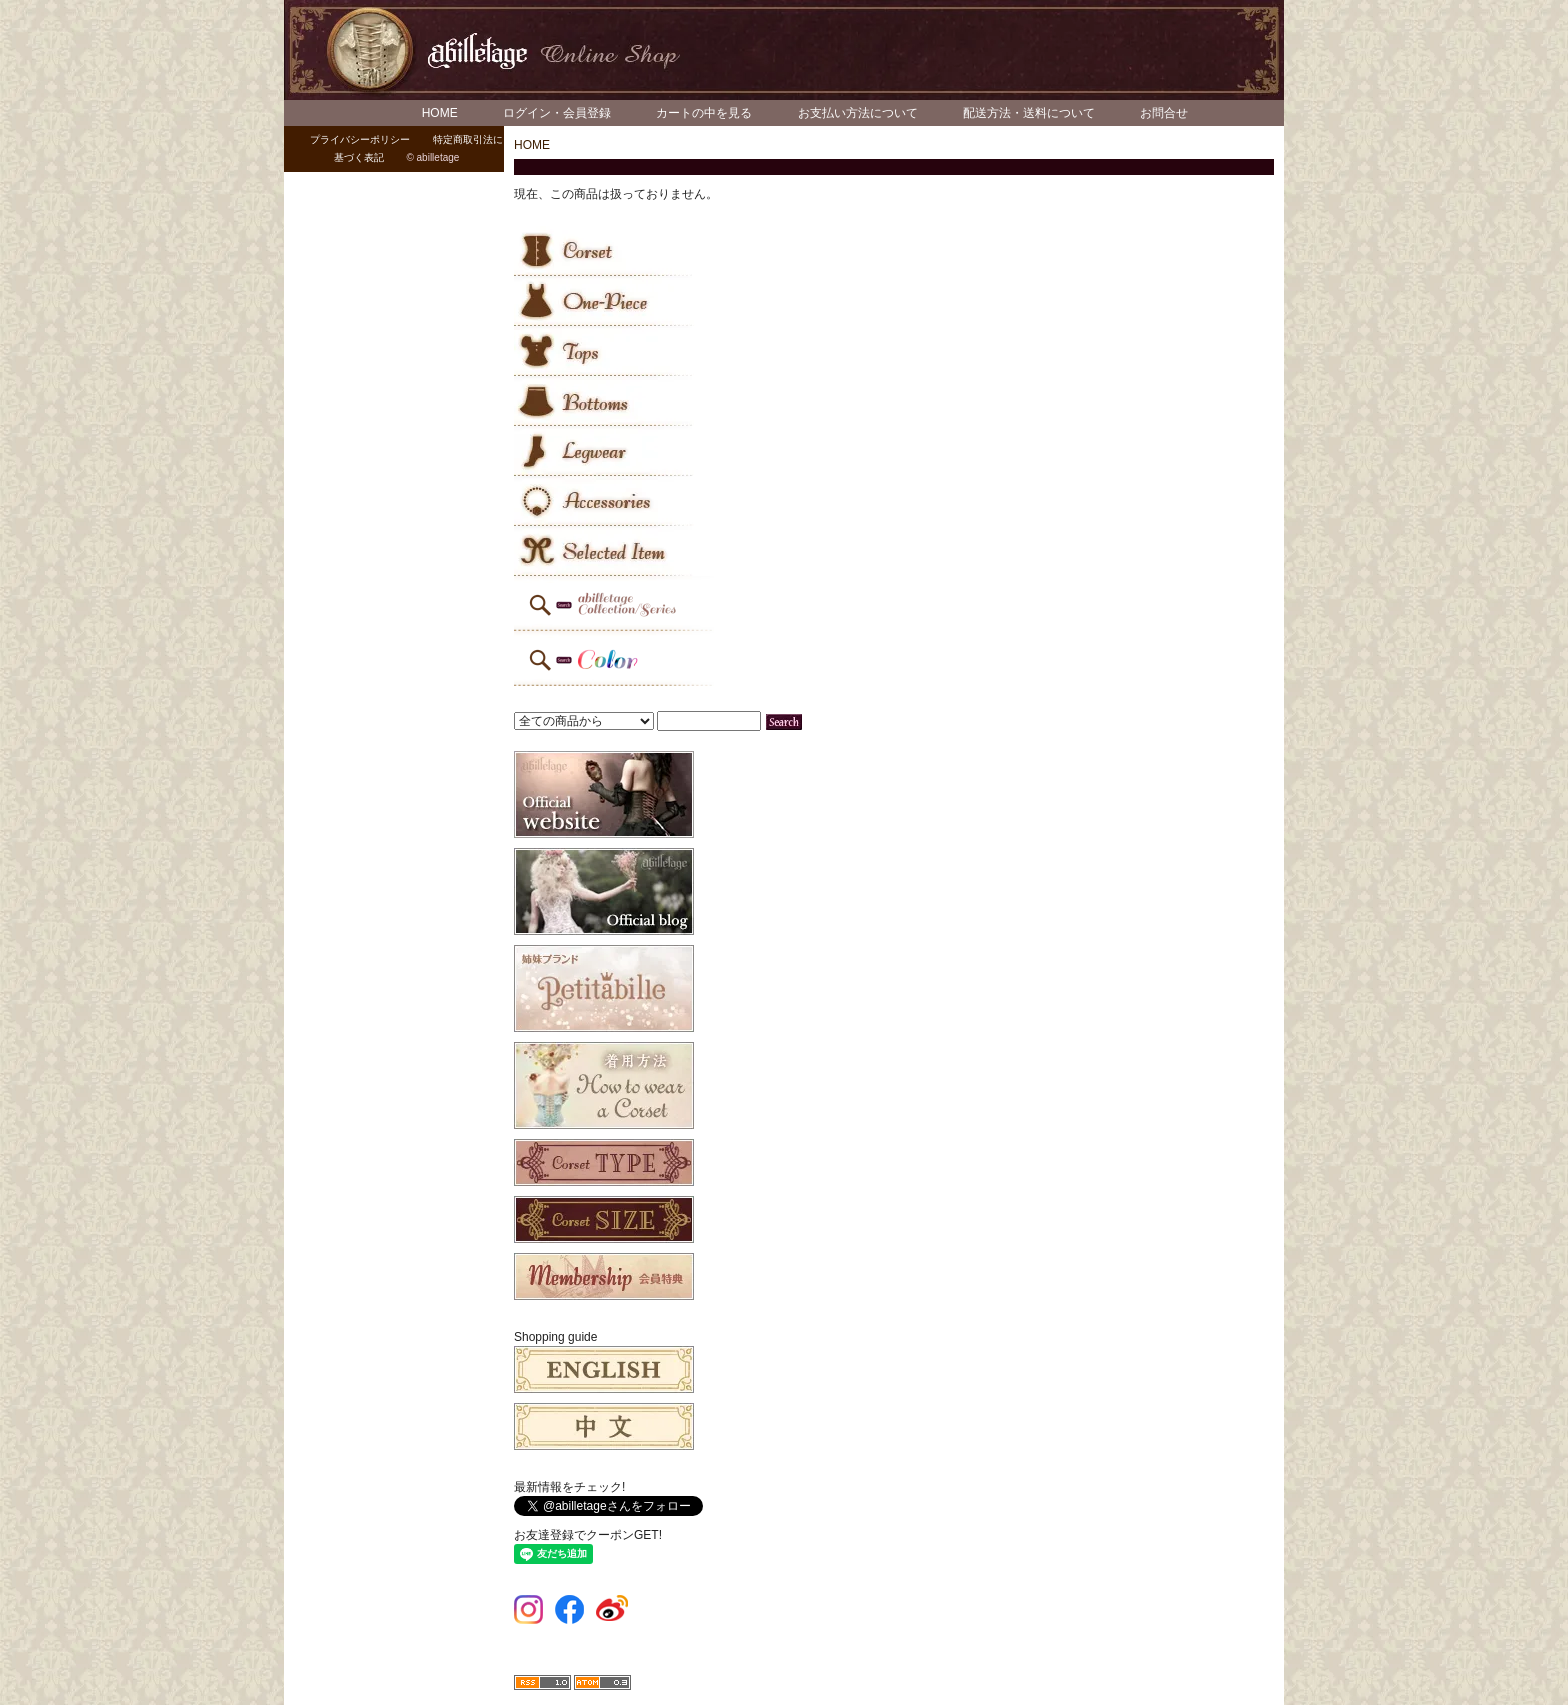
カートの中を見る (704, 113)
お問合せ (1164, 113)
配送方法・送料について (1029, 113)
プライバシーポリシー (360, 139)
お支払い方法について (858, 113)
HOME (440, 113)
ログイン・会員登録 (557, 113)
